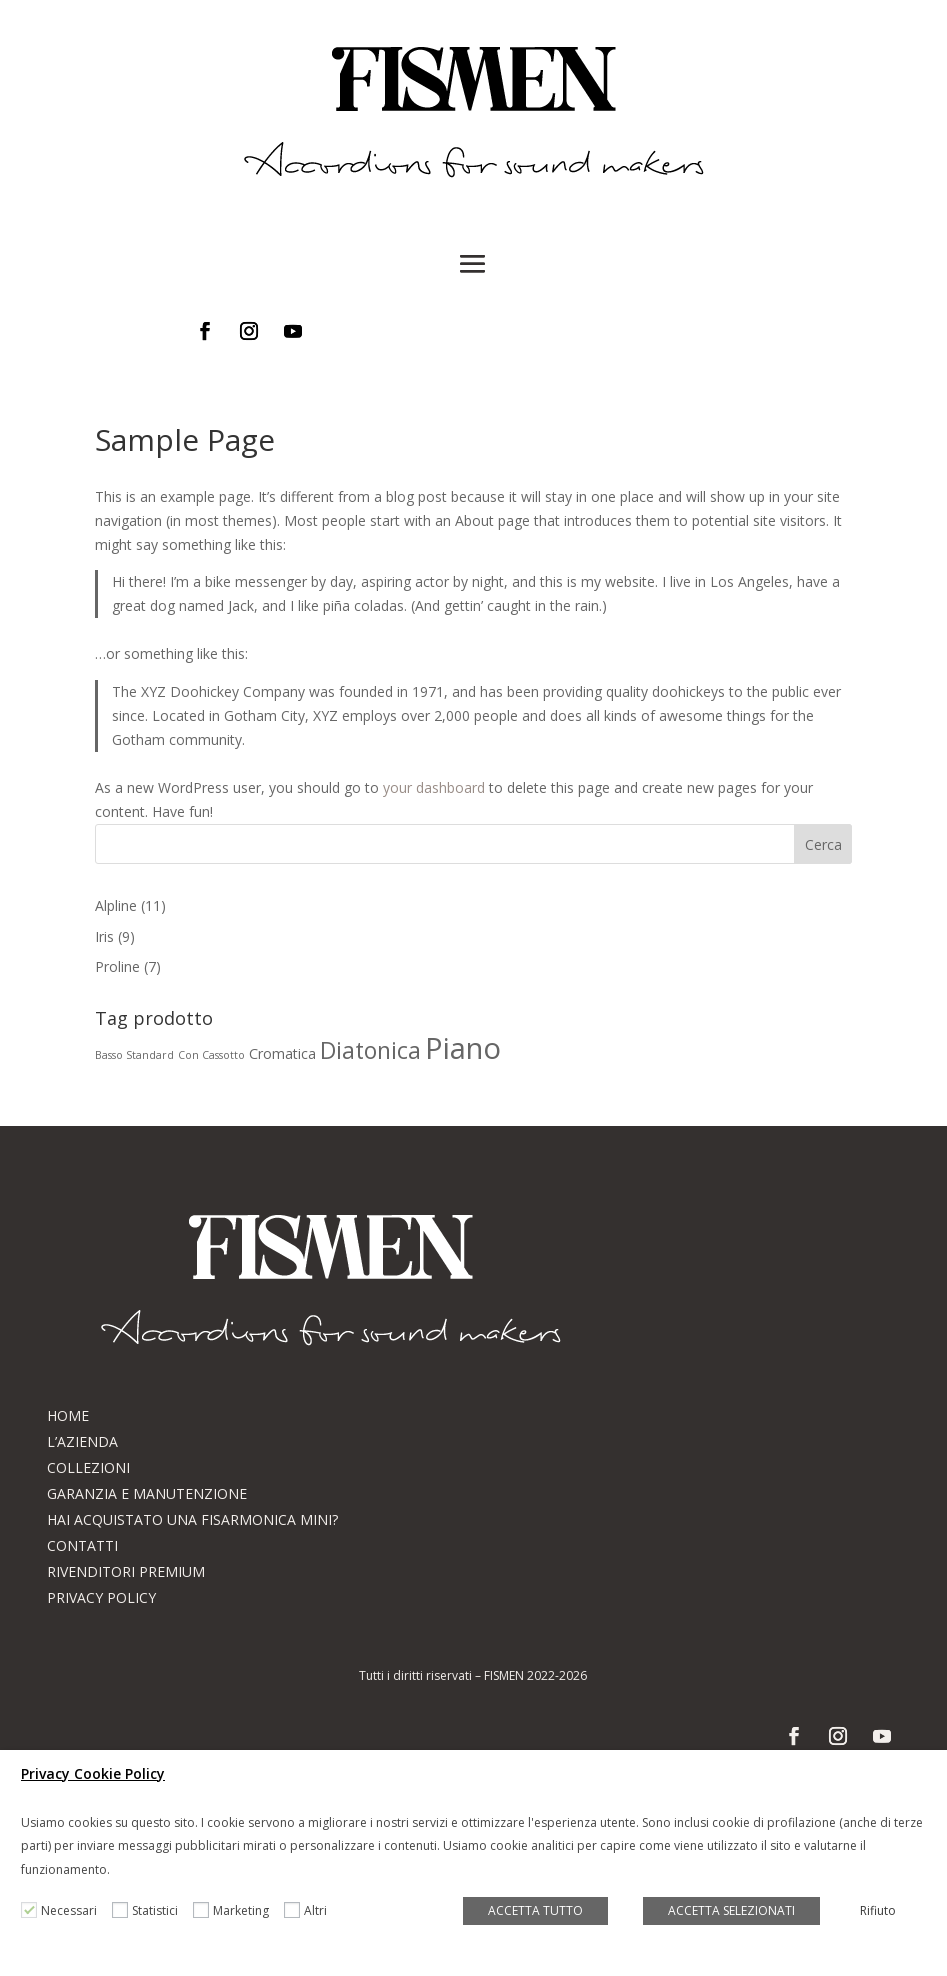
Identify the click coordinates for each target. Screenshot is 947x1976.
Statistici (155, 1910)
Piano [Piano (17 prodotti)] (463, 1048)
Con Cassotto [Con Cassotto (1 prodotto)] (211, 1055)
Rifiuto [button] (878, 1910)
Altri (315, 1910)
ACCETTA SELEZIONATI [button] (731, 1910)
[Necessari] (29, 1910)
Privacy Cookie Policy (93, 1773)
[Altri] (292, 1910)
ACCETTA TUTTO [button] (535, 1910)
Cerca (823, 844)
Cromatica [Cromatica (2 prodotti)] (282, 1053)
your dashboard (434, 787)
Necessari (69, 1910)
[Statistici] (120, 1910)
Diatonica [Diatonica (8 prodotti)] (370, 1050)
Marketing (241, 1910)
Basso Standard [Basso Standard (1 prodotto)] (134, 1055)
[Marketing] (201, 1910)
